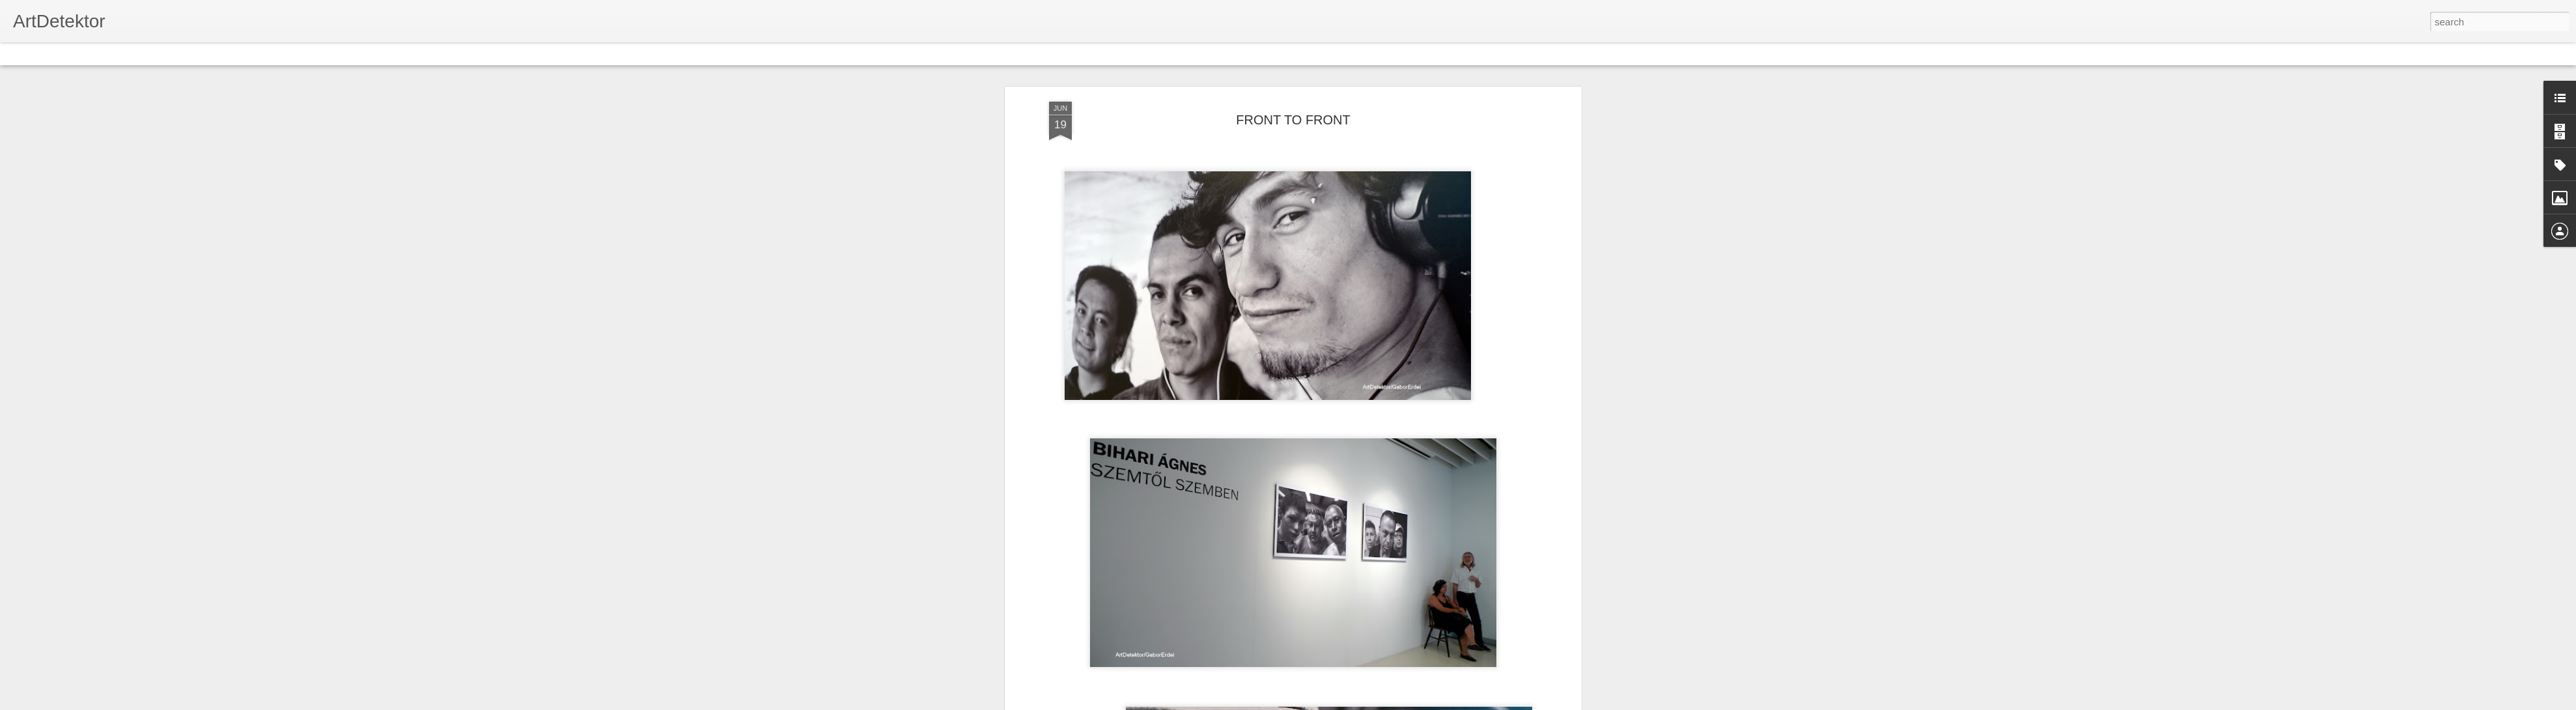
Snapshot (233, 53)
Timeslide (280, 53)
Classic (21, 53)
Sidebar (188, 53)
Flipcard (61, 53)
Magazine (106, 53)
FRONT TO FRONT (1293, 120)
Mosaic (149, 53)
